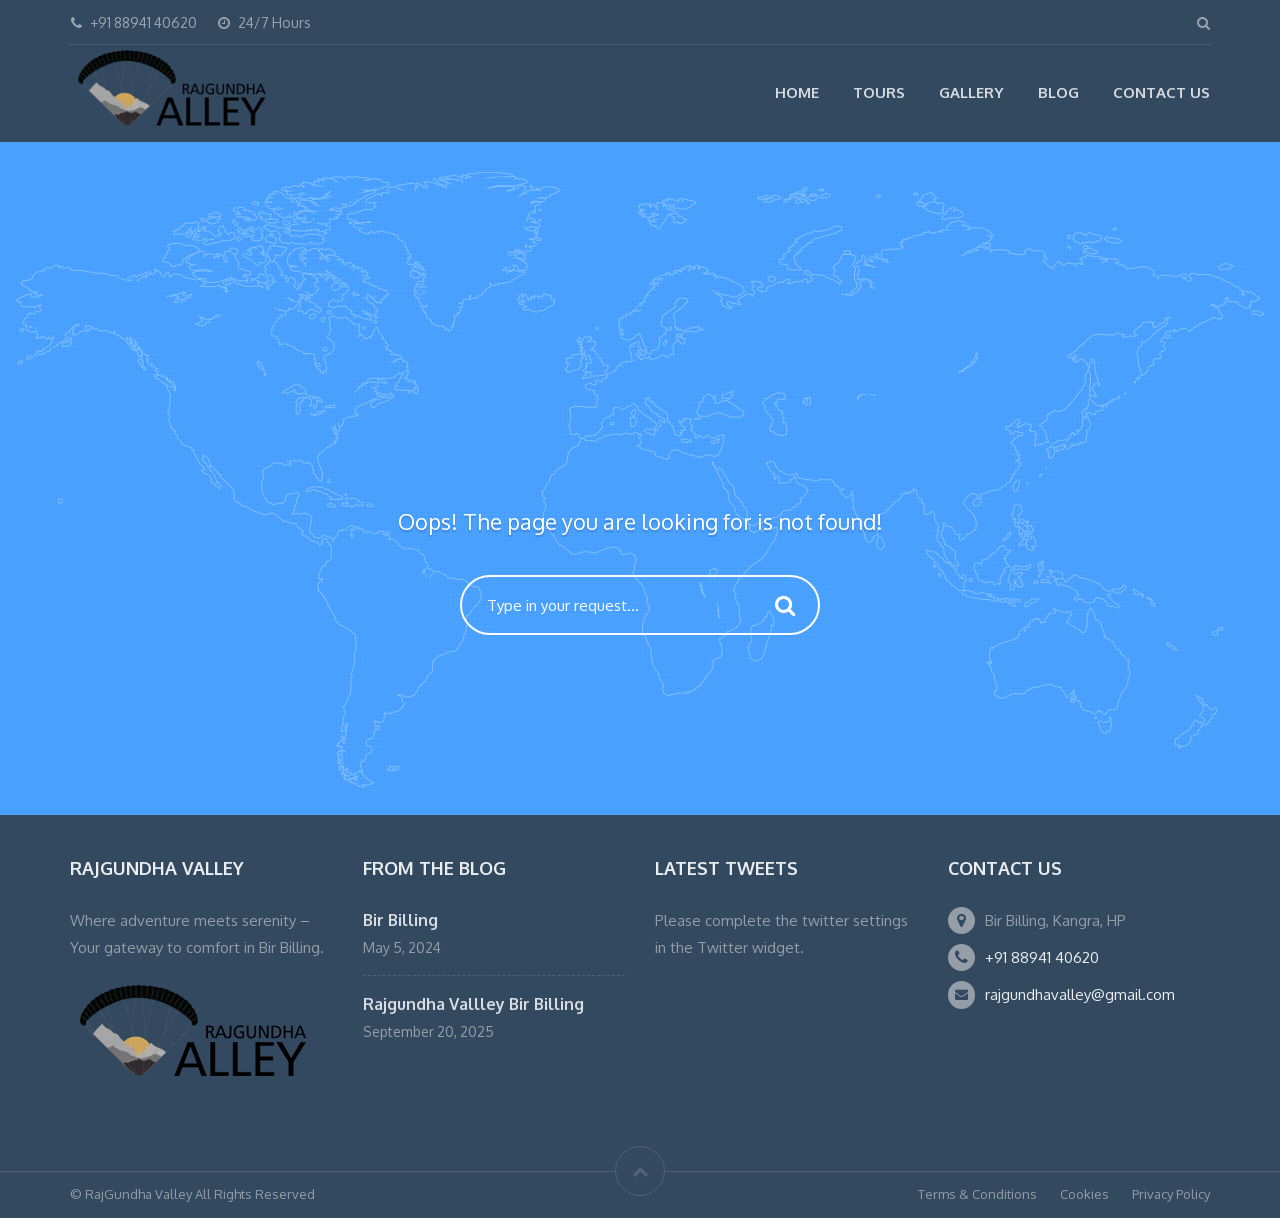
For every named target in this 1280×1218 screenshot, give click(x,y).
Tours (879, 92)
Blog (1058, 92)
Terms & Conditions (977, 1194)
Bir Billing (400, 920)
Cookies (1084, 1194)
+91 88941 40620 (1042, 957)
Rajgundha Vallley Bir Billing (473, 1004)
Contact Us (1161, 92)
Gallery (971, 92)
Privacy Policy (1171, 1194)
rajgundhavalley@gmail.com (1080, 994)
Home (797, 92)
